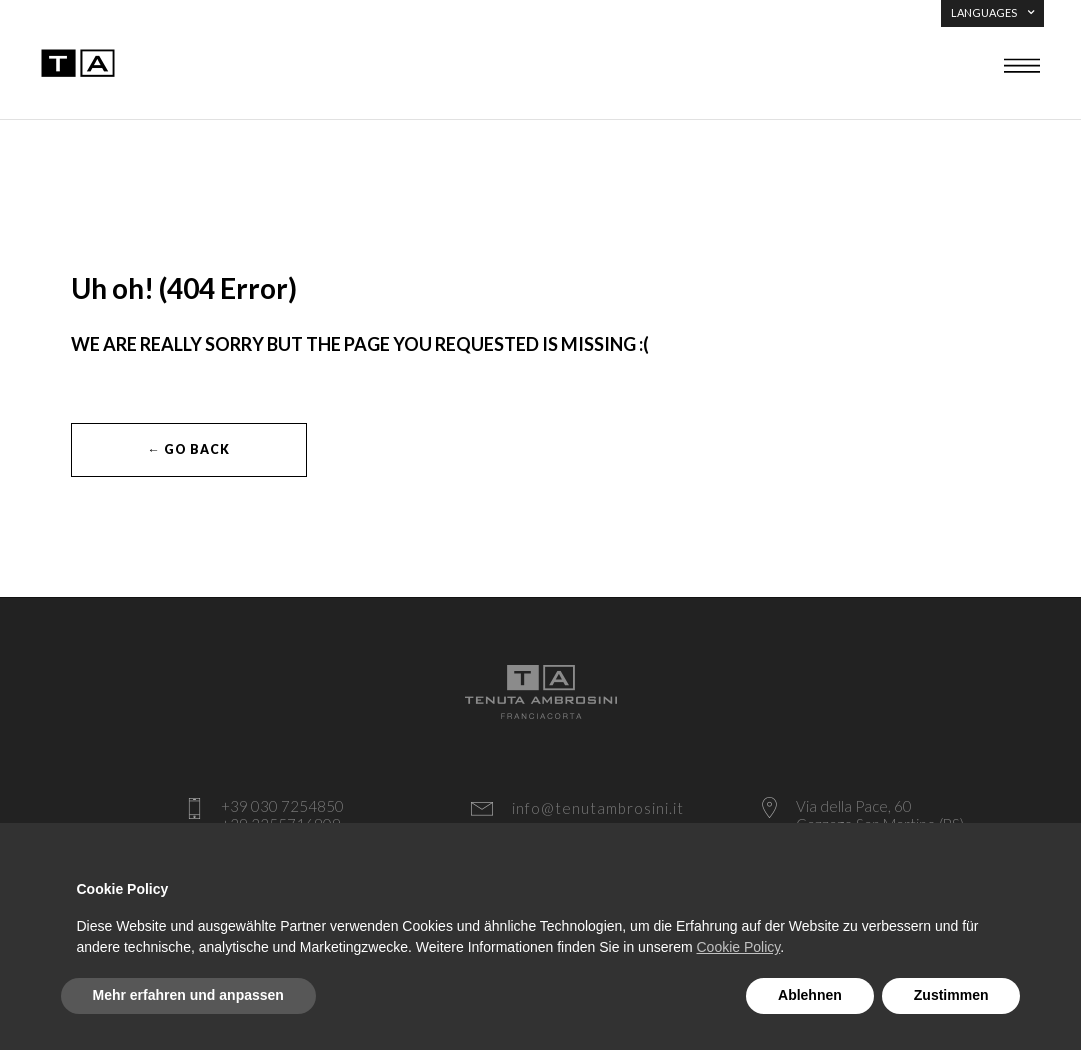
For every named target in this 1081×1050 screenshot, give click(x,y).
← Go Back (188, 449)
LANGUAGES (992, 12)
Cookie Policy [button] (738, 947)
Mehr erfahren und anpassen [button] (188, 995)
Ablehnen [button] (810, 995)
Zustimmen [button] (951, 995)
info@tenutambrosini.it (598, 808)
